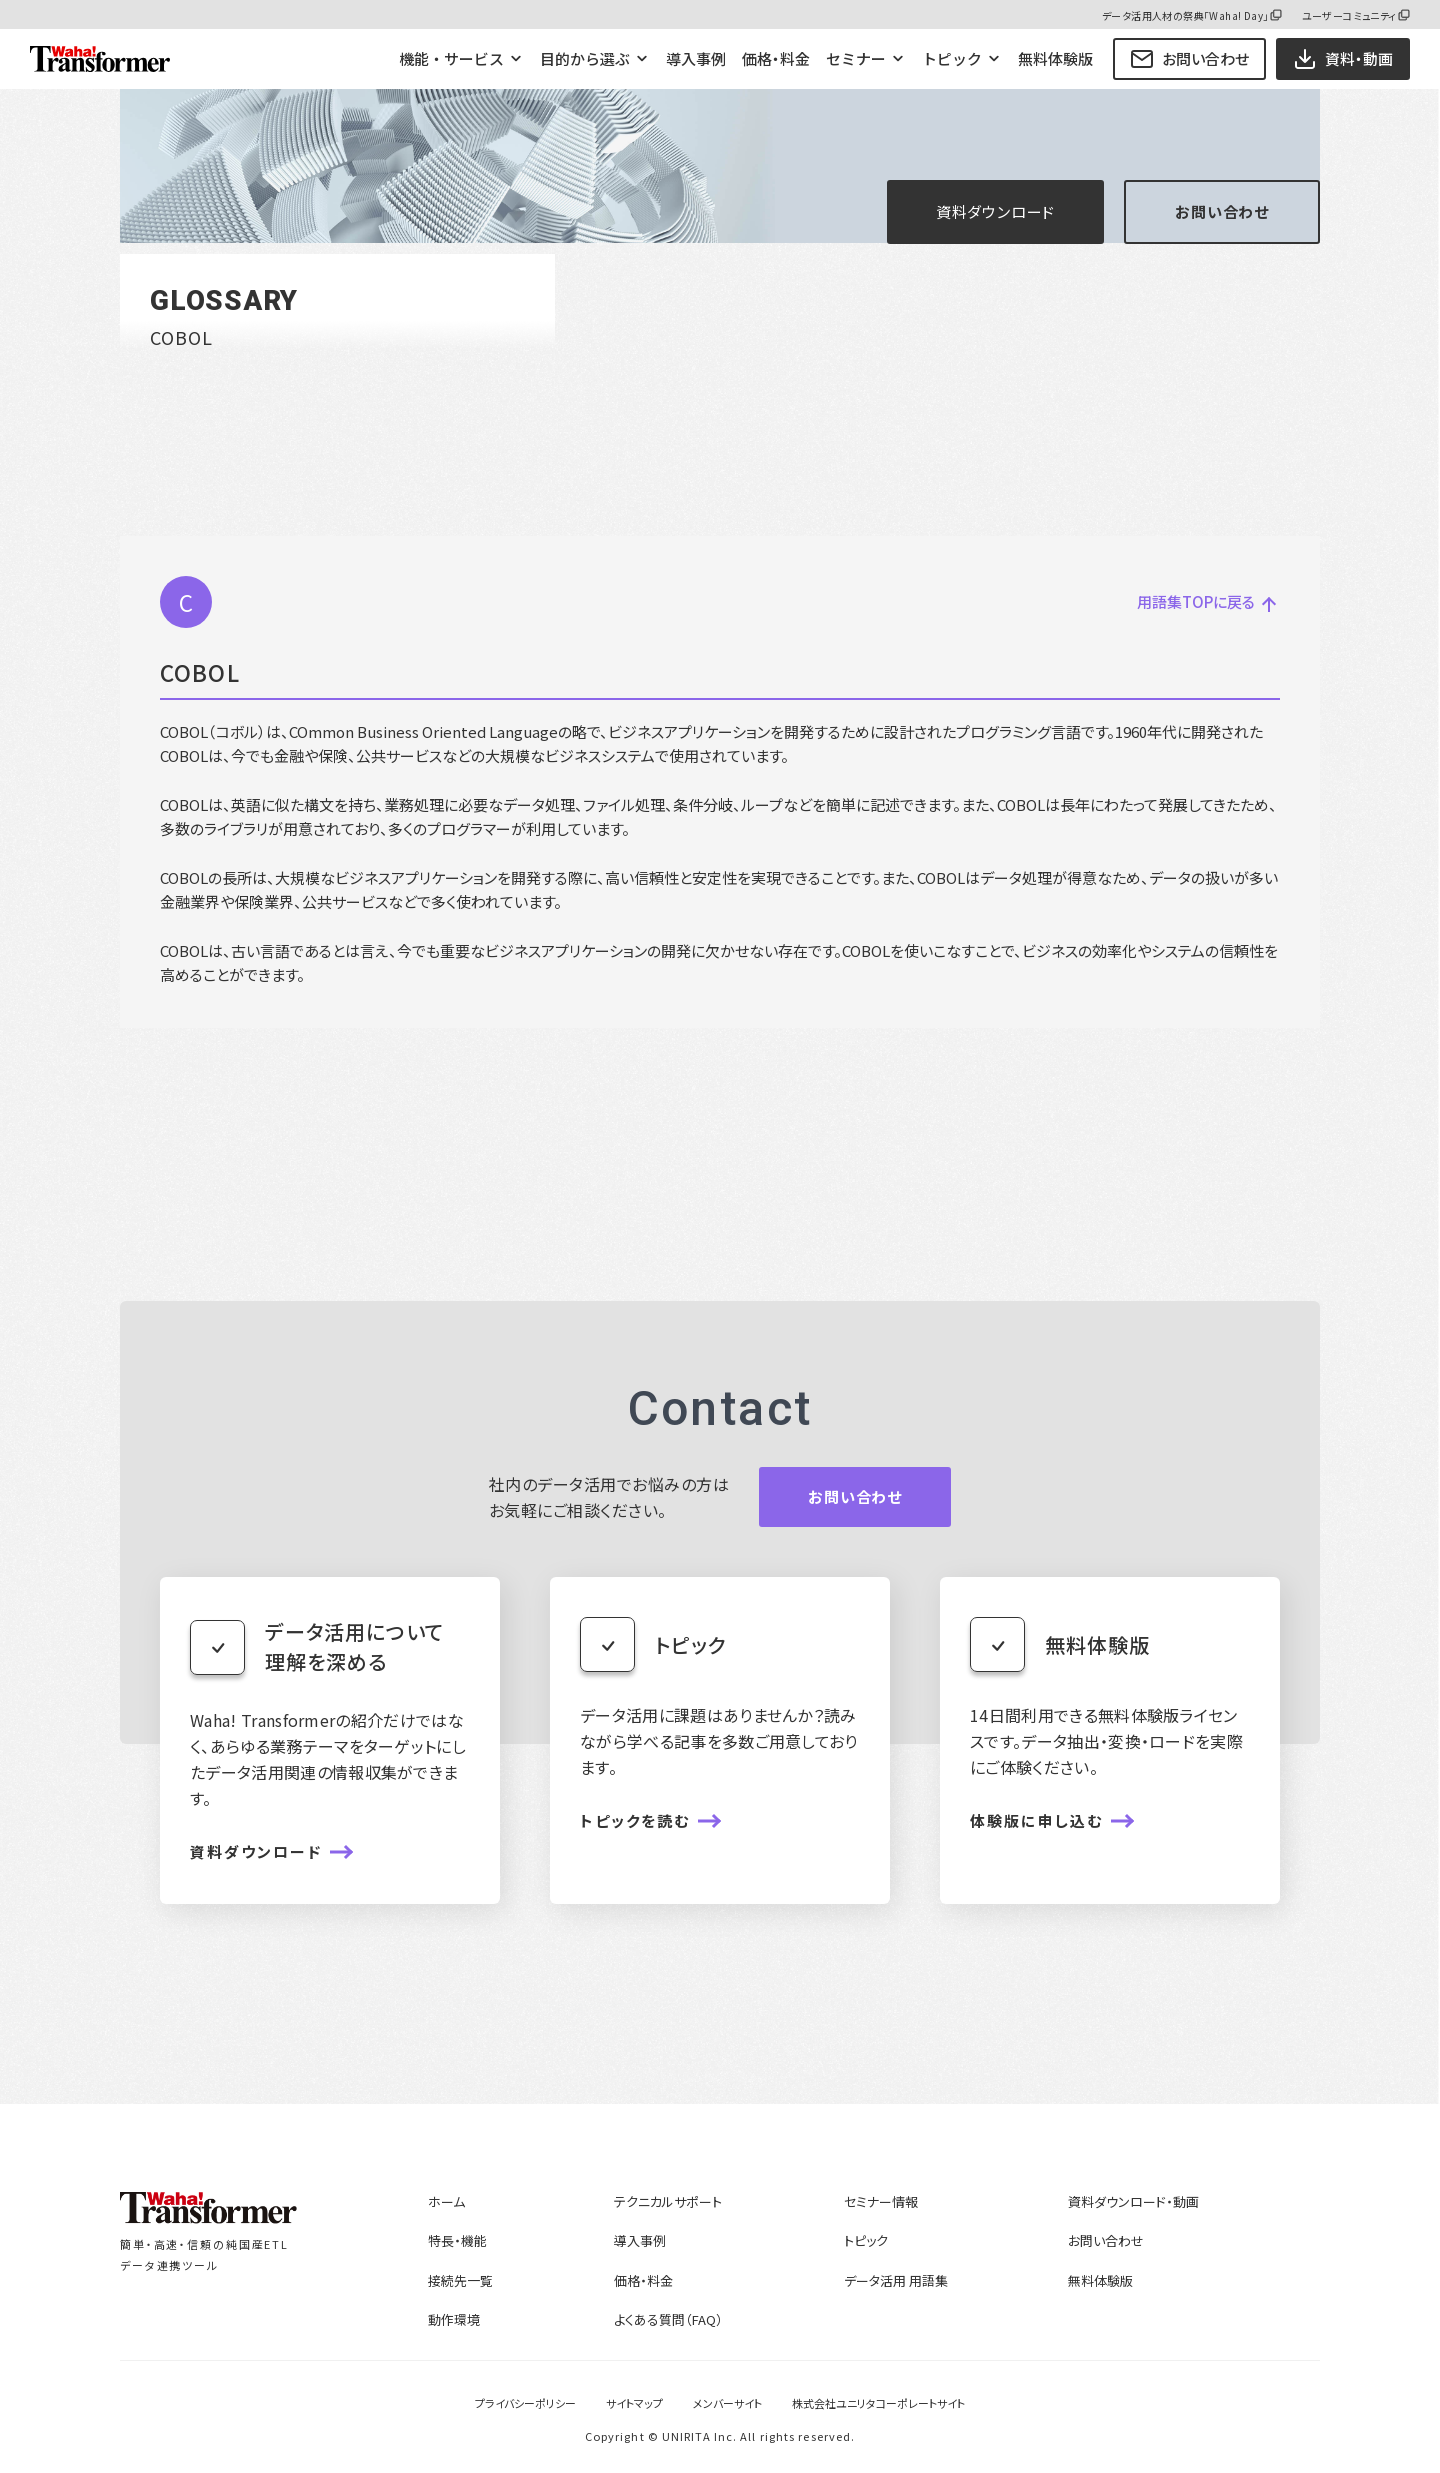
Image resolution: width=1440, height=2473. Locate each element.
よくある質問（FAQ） (668, 2319)
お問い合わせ (1189, 59)
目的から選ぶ (585, 58)
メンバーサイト (727, 2403)
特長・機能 (457, 2240)
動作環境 (454, 2319)
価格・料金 (776, 58)
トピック (952, 58)
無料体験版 (1055, 58)
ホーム (446, 2201)
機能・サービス (451, 58)
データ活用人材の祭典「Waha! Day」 (1185, 15)
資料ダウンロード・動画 (1133, 2201)
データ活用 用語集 (896, 2280)
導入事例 (696, 58)
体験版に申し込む (1036, 1820)
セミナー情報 (881, 2201)
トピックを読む (635, 1820)
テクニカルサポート (668, 2201)
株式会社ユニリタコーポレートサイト (878, 2403)
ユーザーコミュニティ (1349, 15)
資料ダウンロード (995, 211)
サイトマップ (634, 2403)
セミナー (856, 58)
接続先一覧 (460, 2280)
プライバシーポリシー (525, 2403)
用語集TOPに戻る (1204, 602)
